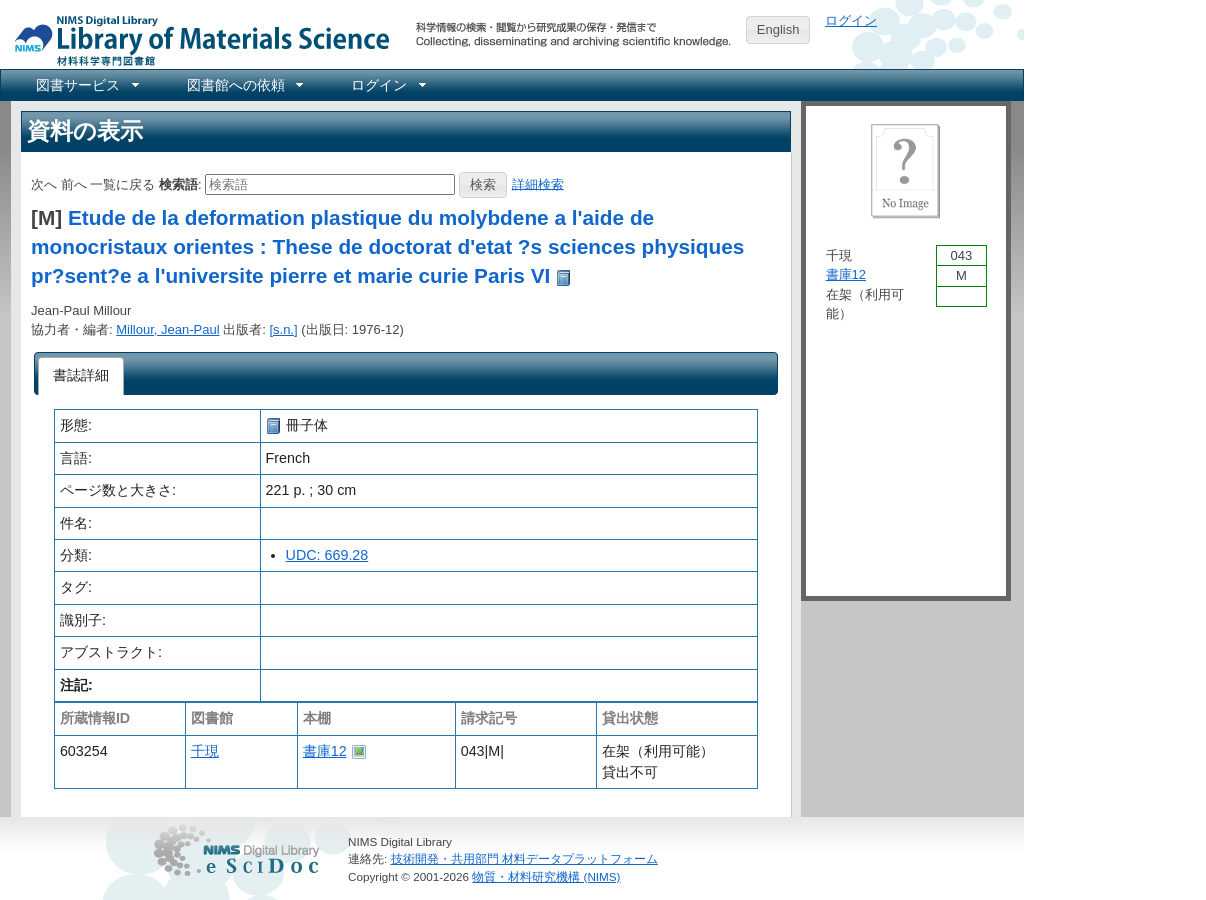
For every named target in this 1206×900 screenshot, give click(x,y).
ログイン (851, 20)
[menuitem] (86, 85)
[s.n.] (283, 329)
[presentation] (81, 376)
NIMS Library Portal (196, 39)
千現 (205, 751)
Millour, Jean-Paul (167, 329)
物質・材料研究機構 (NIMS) (546, 876)
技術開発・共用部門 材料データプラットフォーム (524, 858)
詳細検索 (538, 183)
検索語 (178, 183)
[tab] (81, 376)
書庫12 (325, 751)
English (778, 29)
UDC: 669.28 (327, 555)
